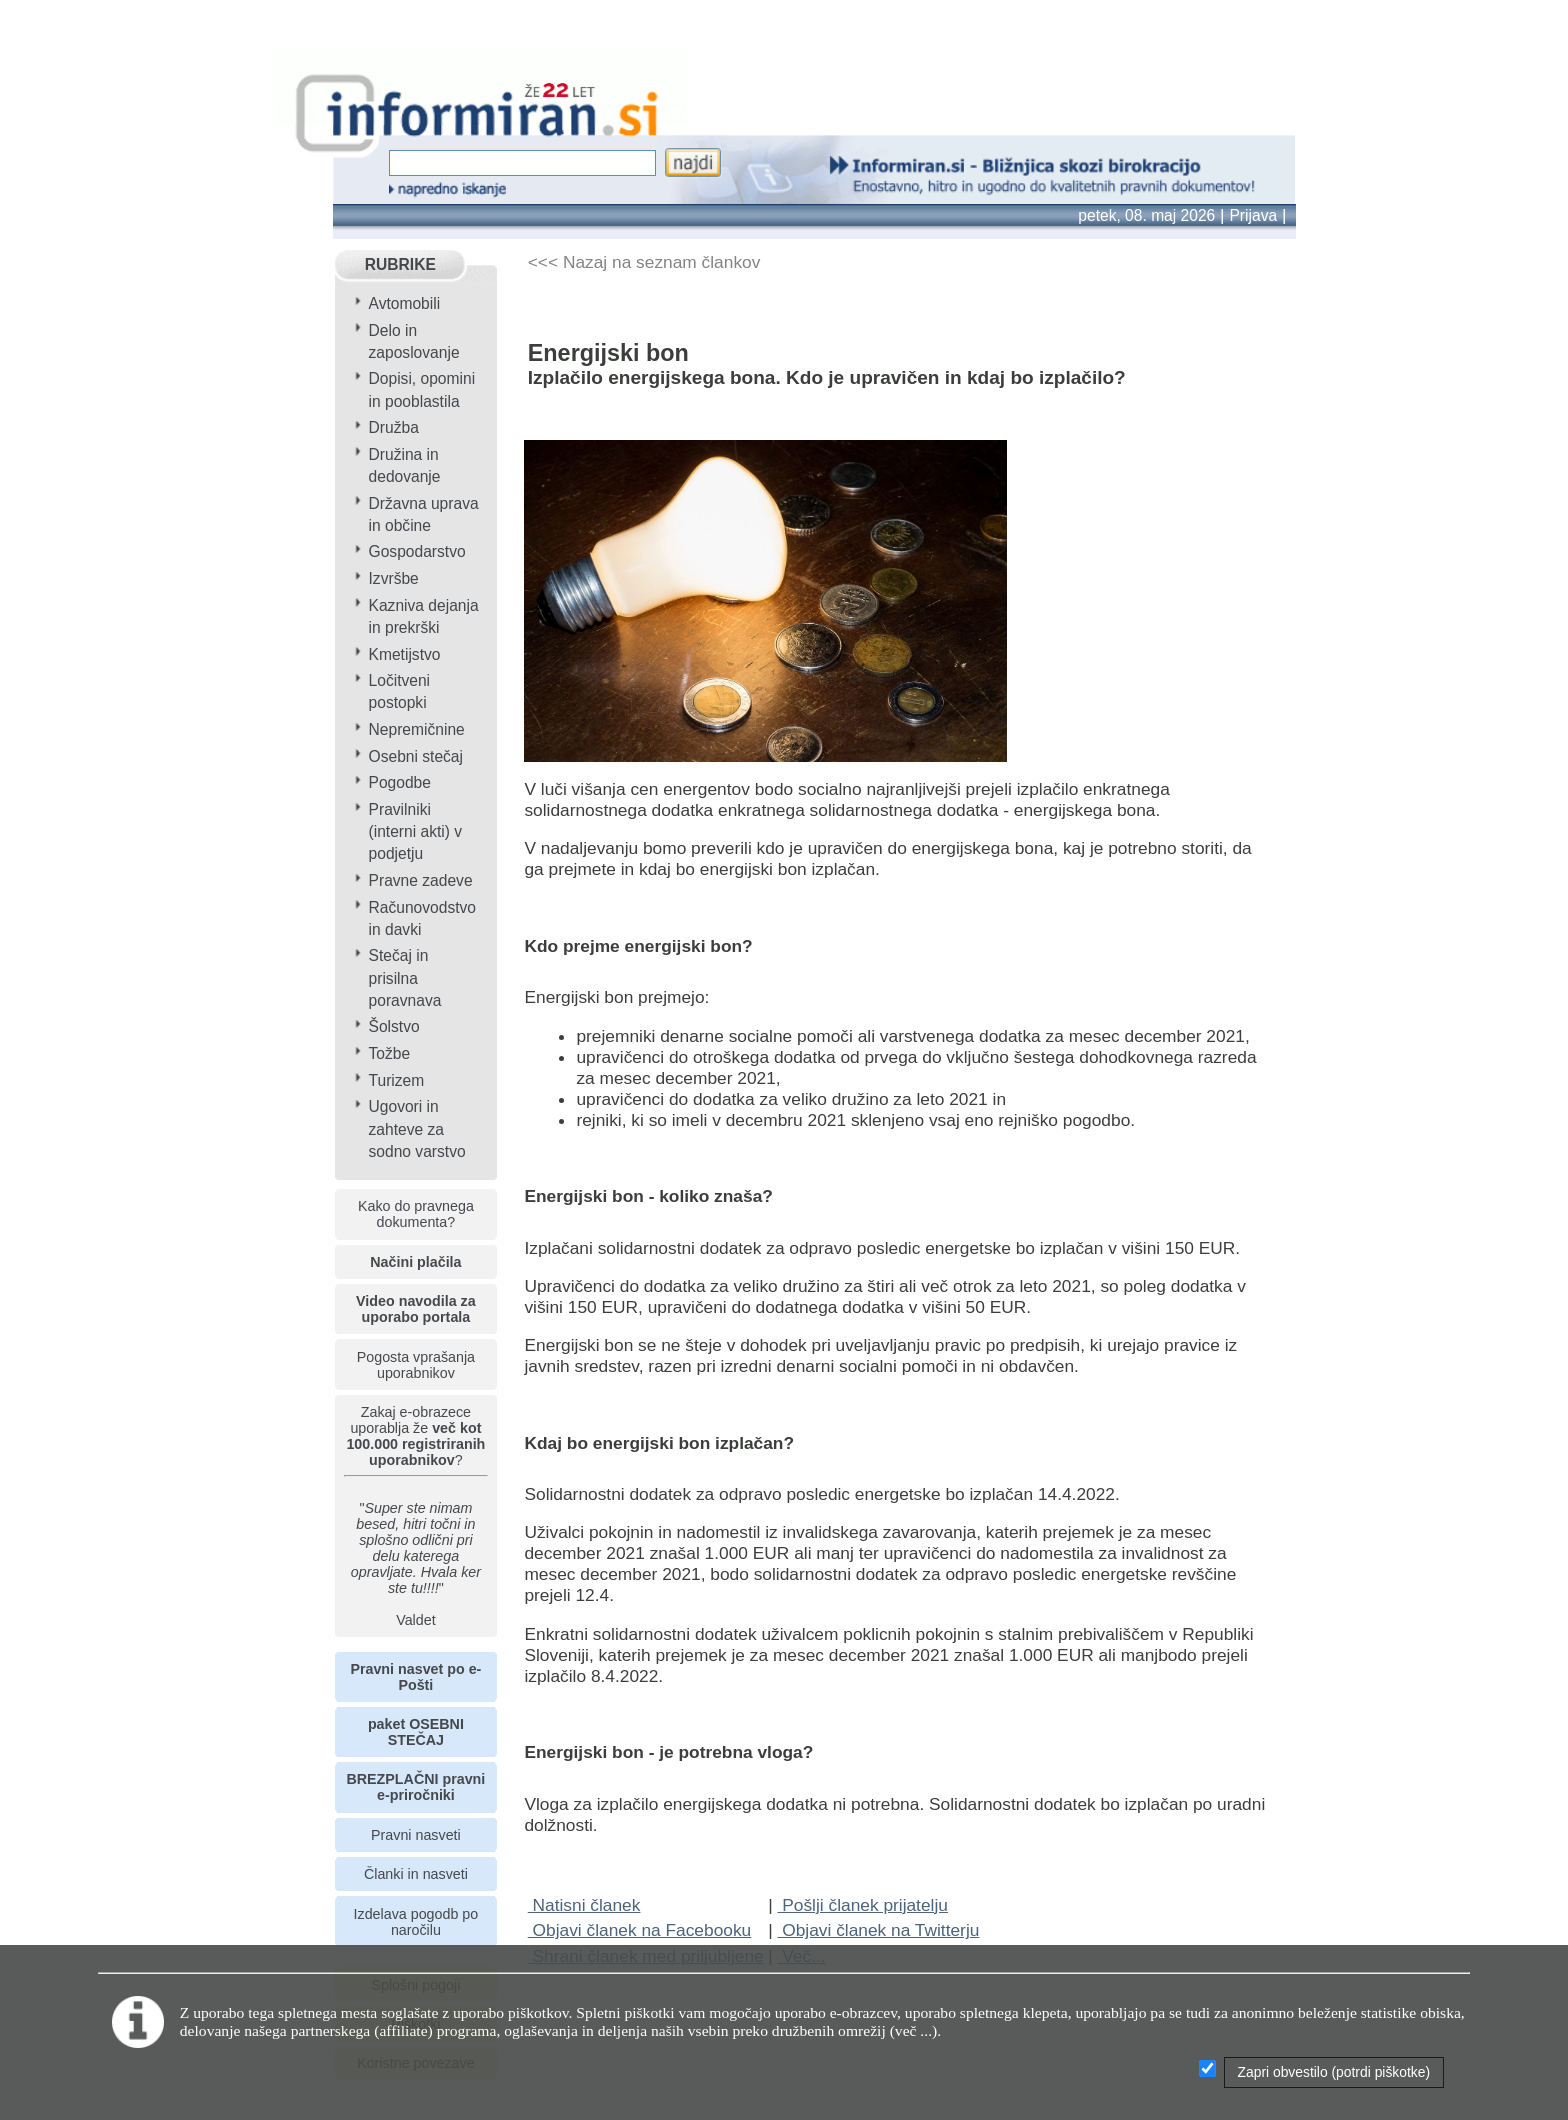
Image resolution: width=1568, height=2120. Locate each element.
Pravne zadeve (421, 880)
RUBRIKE (400, 264)
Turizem (397, 1080)
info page (36, 15)
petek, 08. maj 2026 (1146, 215)
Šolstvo (394, 1026)
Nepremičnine (417, 729)
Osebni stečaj (416, 756)
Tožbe (390, 1053)
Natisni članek (584, 1905)
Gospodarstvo (417, 551)
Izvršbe (394, 578)
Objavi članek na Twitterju (878, 1930)
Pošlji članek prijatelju (862, 1905)
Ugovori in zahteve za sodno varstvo (417, 1128)
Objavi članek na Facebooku (639, 1930)
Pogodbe (400, 782)
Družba (394, 427)
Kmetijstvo (405, 654)
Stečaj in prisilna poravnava (405, 977)
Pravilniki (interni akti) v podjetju (416, 831)
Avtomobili (405, 303)
